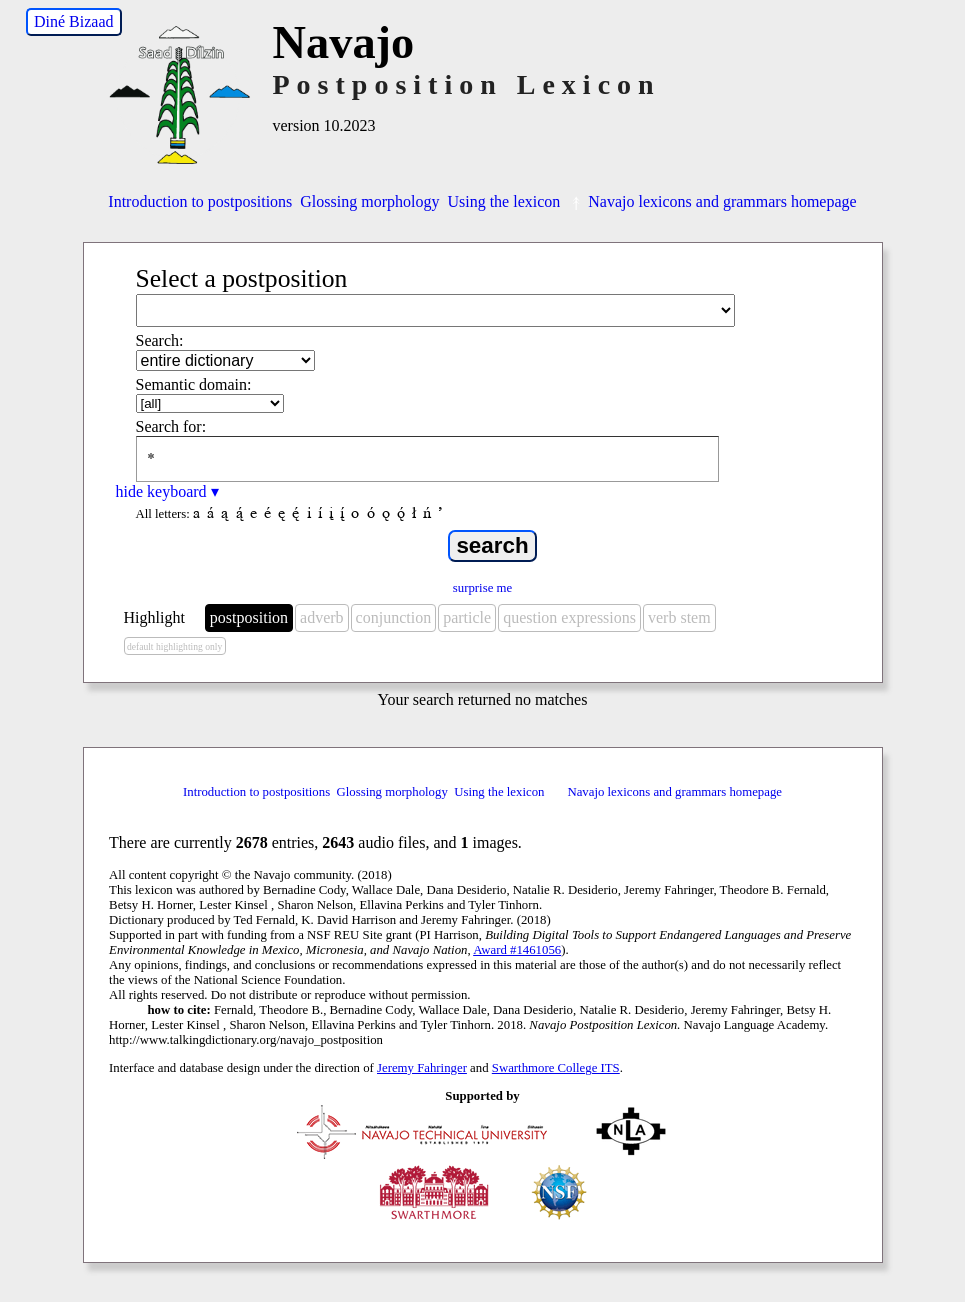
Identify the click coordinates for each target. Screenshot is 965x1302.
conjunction (394, 617)
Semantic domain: (194, 384)
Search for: (171, 426)
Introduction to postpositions (200, 201)
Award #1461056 (517, 950)
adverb (322, 617)
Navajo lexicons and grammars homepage (712, 201)
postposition (249, 617)
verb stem (679, 617)
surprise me (482, 588)
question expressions (569, 617)
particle (467, 617)
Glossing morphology (369, 201)
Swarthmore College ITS (556, 1068)
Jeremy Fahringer (422, 1068)
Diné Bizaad (74, 21)
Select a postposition (242, 278)
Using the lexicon (503, 201)
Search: (160, 340)
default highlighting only (174, 646)
